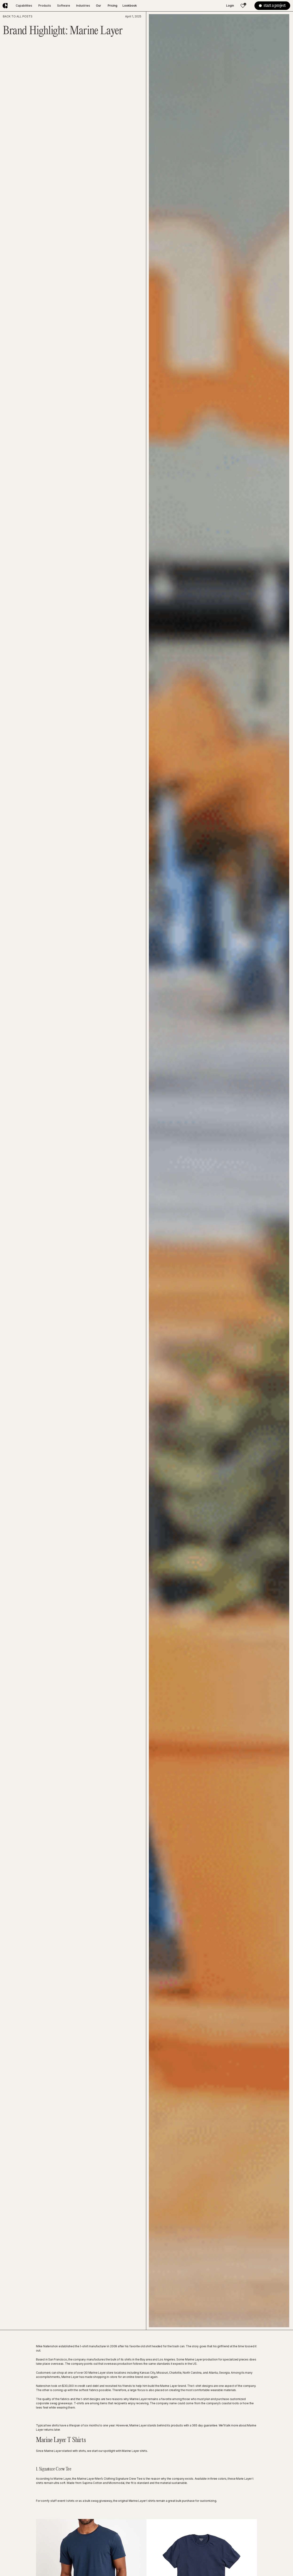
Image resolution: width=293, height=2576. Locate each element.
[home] (6, 5)
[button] (22, 5)
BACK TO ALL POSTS (17, 16)
